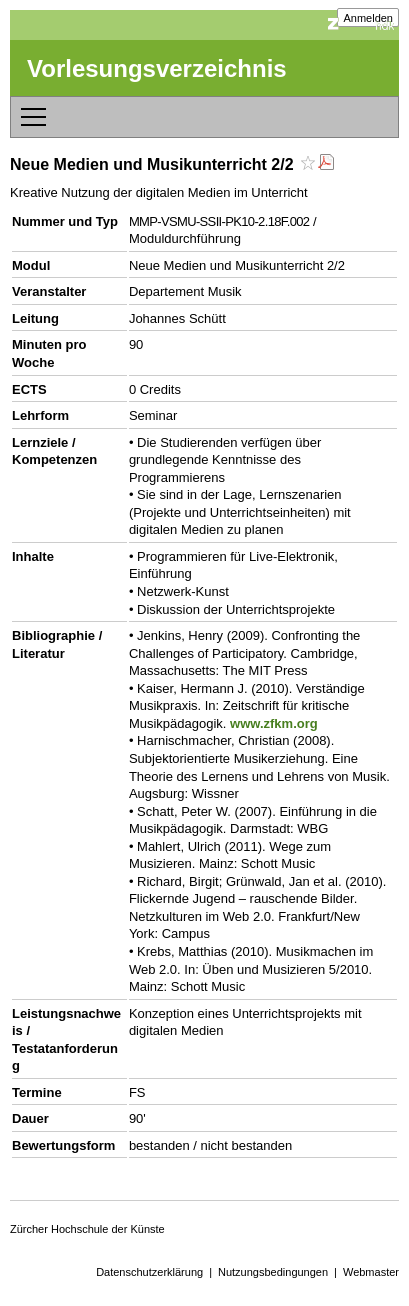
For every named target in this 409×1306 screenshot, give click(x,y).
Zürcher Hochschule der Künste (87, 1229)
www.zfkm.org (274, 723)
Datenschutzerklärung (149, 1272)
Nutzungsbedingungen (273, 1272)
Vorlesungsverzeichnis (157, 68)
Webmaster (371, 1272)
